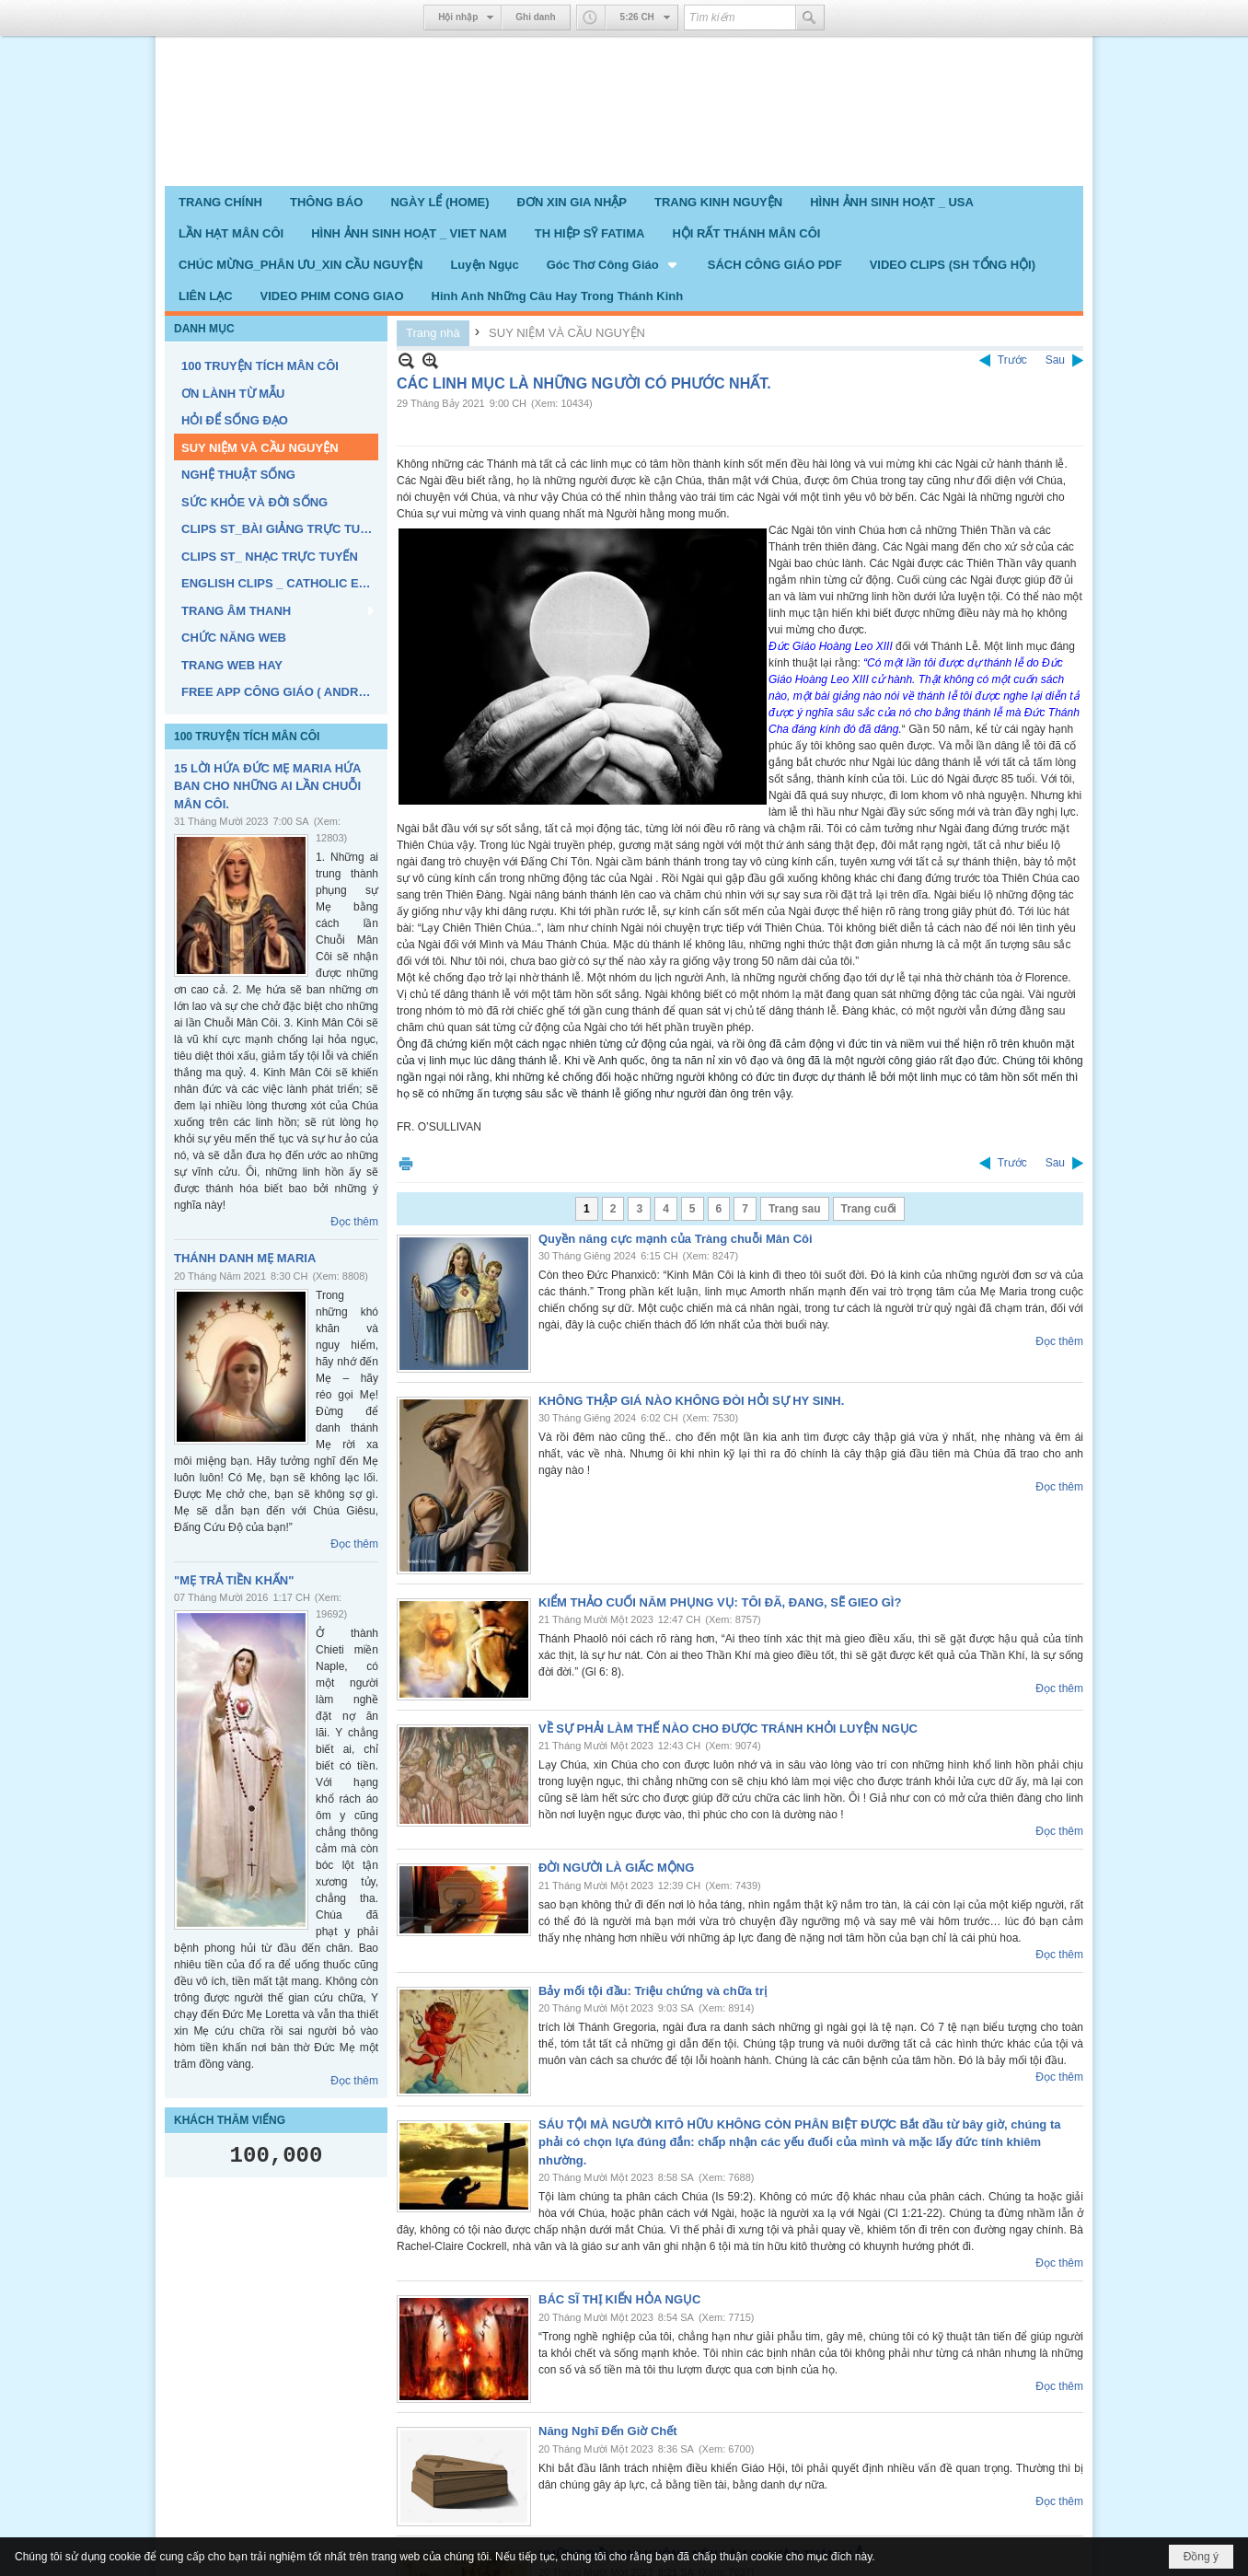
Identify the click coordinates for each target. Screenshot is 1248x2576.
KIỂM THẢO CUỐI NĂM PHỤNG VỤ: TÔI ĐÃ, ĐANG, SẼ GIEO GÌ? (719, 1602)
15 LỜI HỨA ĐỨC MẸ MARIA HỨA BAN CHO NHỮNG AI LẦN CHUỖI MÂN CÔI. (267, 786)
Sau (1055, 360)
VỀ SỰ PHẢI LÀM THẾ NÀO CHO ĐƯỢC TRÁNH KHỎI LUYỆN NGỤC (728, 1728)
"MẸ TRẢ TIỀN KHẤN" (234, 1580)
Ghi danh (535, 17)
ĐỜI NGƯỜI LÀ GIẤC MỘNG (616, 1867)
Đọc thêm (354, 1221)
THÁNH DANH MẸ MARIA (245, 1258)
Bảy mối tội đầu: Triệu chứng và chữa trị (652, 1991)
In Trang (406, 1163)
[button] (613, 264)
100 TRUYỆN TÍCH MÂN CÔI (246, 736)
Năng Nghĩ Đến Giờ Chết (607, 2431)
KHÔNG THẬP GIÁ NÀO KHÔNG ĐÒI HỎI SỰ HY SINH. (691, 1401)
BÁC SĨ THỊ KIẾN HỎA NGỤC (619, 2299)
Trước (1012, 360)
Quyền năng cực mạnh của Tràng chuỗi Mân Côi (675, 1239)
